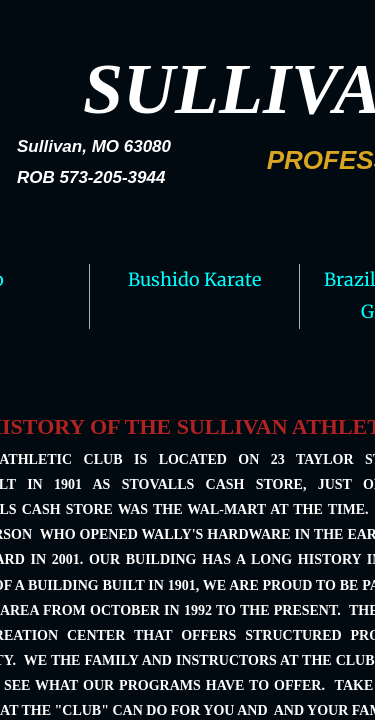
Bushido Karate (194, 279)
